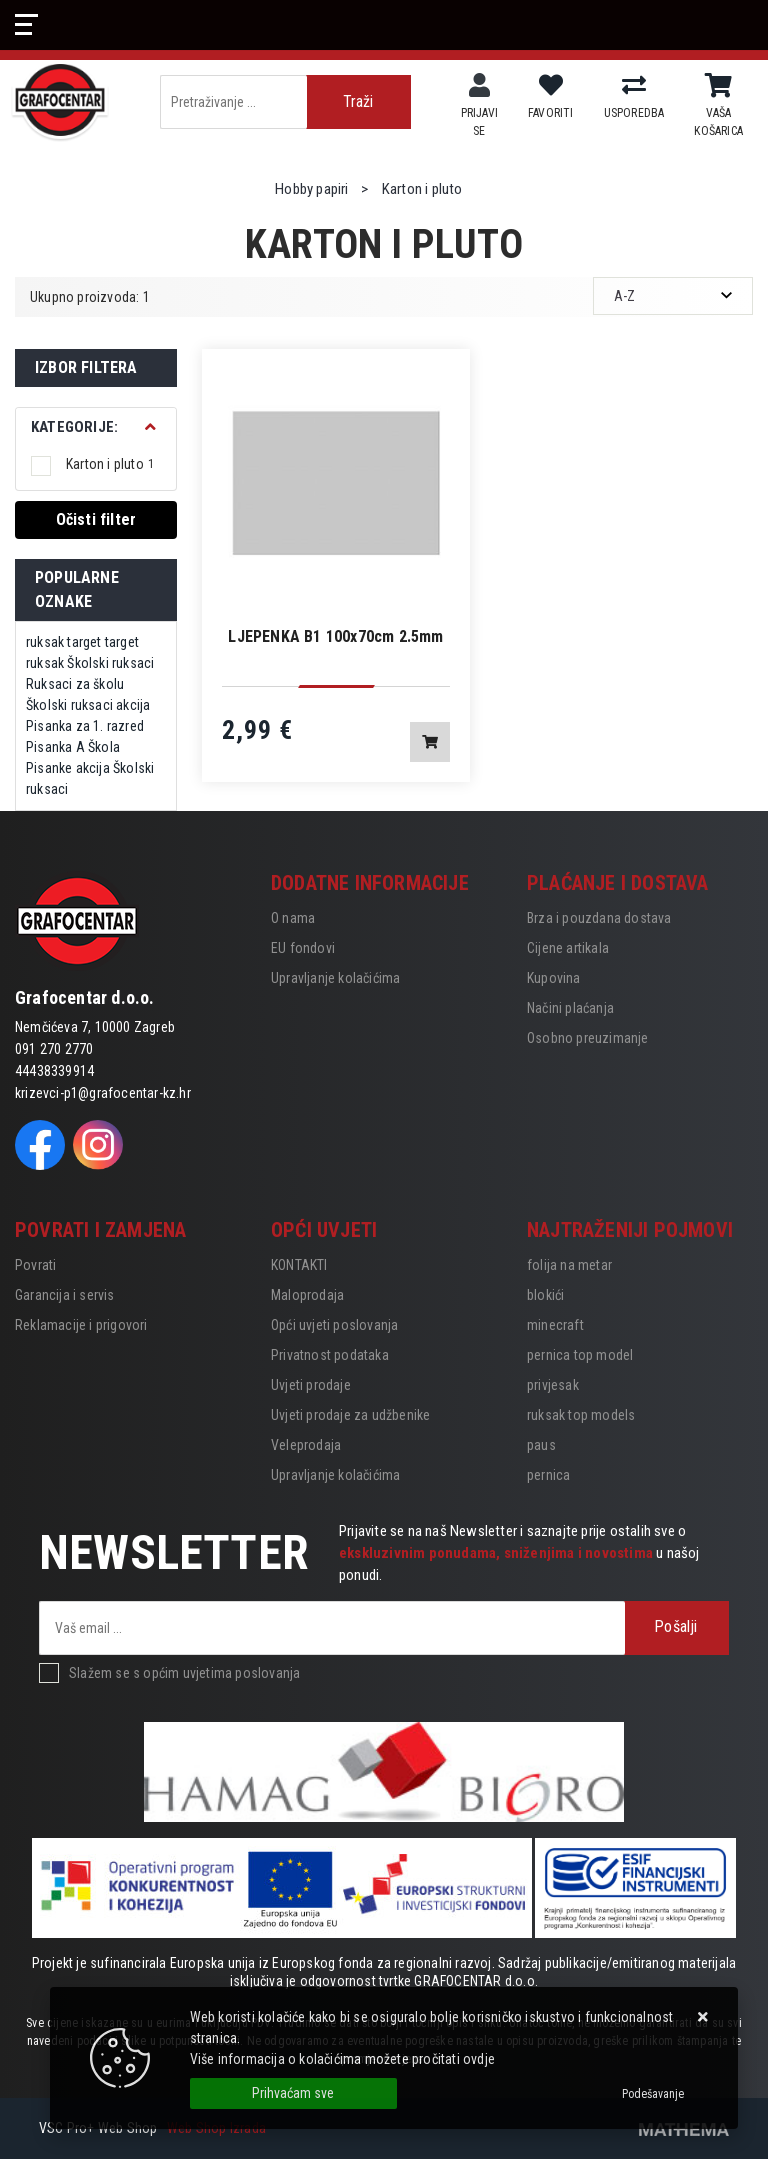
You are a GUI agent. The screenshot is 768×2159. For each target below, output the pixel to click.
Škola (104, 747)
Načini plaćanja (570, 1008)
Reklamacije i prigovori (81, 1325)
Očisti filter (96, 519)
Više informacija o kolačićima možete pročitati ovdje (342, 2059)
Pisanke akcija (68, 768)
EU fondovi (303, 948)
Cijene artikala (568, 948)
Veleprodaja (306, 1445)
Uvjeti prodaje (311, 1385)
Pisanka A (55, 747)
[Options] (653, 2094)
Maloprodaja (307, 1295)
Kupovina (554, 978)
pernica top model (580, 1355)
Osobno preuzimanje (588, 1038)
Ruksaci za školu (75, 684)
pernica (548, 1475)
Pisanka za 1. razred (85, 726)
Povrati (35, 1265)
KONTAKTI (299, 1265)
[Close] (293, 2093)
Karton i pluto (110, 464)
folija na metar (569, 1265)
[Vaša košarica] (718, 86)
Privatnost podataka (330, 1355)
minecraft (555, 1325)
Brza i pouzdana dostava (599, 918)
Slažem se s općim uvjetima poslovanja (184, 1673)
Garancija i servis (65, 1295)
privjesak (553, 1385)
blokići (545, 1295)
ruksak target (64, 642)
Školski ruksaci (110, 663)
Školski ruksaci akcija (88, 705)
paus (541, 1445)
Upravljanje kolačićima (335, 978)
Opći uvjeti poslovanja (334, 1325)
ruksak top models (581, 1415)
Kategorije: (74, 427)
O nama (293, 918)
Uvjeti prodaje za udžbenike (350, 1415)
